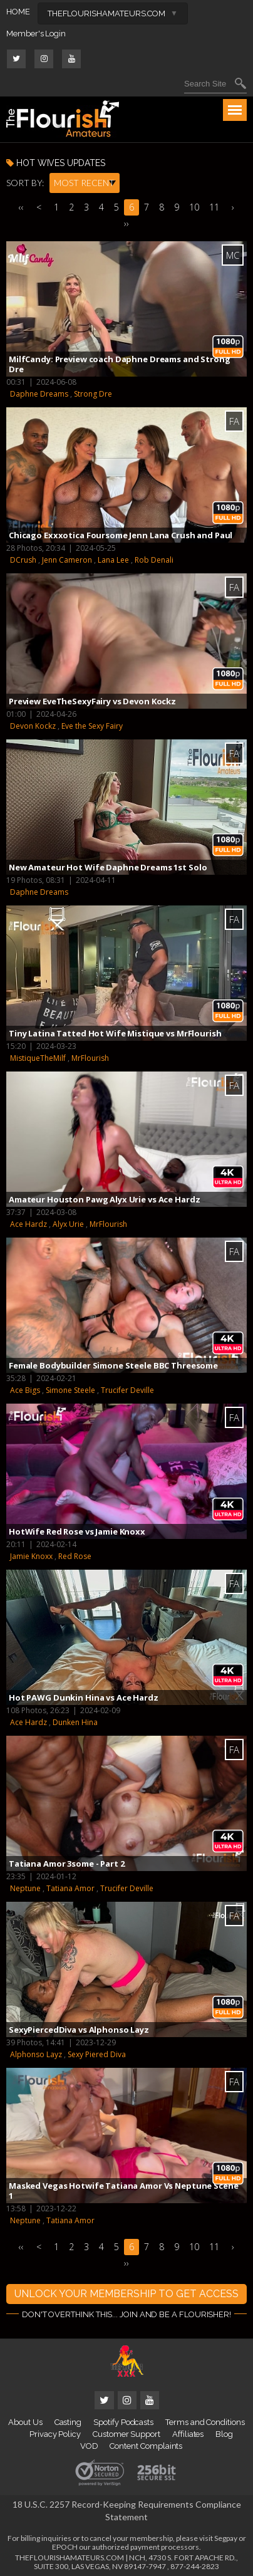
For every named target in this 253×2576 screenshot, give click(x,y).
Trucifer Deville (127, 1390)
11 (214, 207)
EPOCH (65, 2547)
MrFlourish (90, 1058)
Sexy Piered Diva (97, 2054)
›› (126, 223)
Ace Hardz (28, 1224)
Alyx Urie (68, 1224)
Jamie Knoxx (31, 1556)
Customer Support (126, 2434)
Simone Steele (70, 1390)
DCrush (23, 560)
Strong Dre (93, 393)
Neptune (25, 1888)
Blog (224, 2434)
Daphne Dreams (39, 393)
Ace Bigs (25, 1390)
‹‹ (21, 207)
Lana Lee (113, 560)
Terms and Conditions (205, 2422)
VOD (89, 2446)
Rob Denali (154, 560)
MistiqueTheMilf (38, 1058)
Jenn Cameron (67, 560)
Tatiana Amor (70, 1888)
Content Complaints (146, 2446)
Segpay (225, 2538)
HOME (18, 11)
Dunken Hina (75, 1722)
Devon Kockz (33, 726)
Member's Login (36, 33)
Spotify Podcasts (123, 2422)
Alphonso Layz (36, 2054)
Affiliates (188, 2434)
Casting (68, 2422)
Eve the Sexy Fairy (92, 726)
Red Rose (74, 1556)
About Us (25, 2422)
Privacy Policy (55, 2434)
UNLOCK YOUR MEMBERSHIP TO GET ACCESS (126, 2294)
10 (194, 207)
